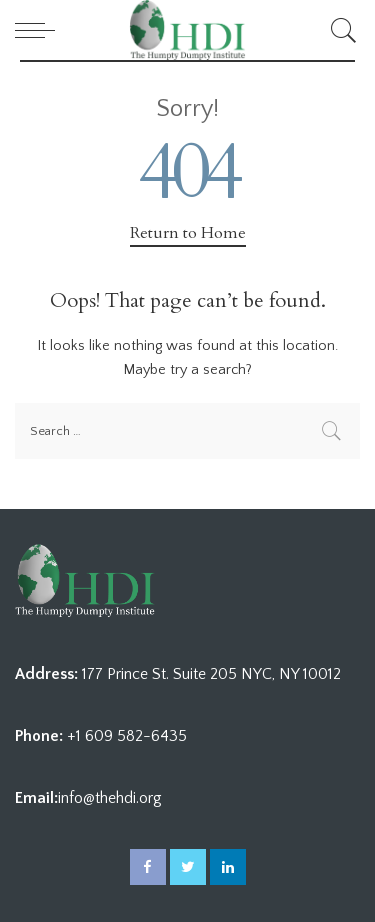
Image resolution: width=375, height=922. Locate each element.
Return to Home (188, 233)
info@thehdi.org (110, 798)
